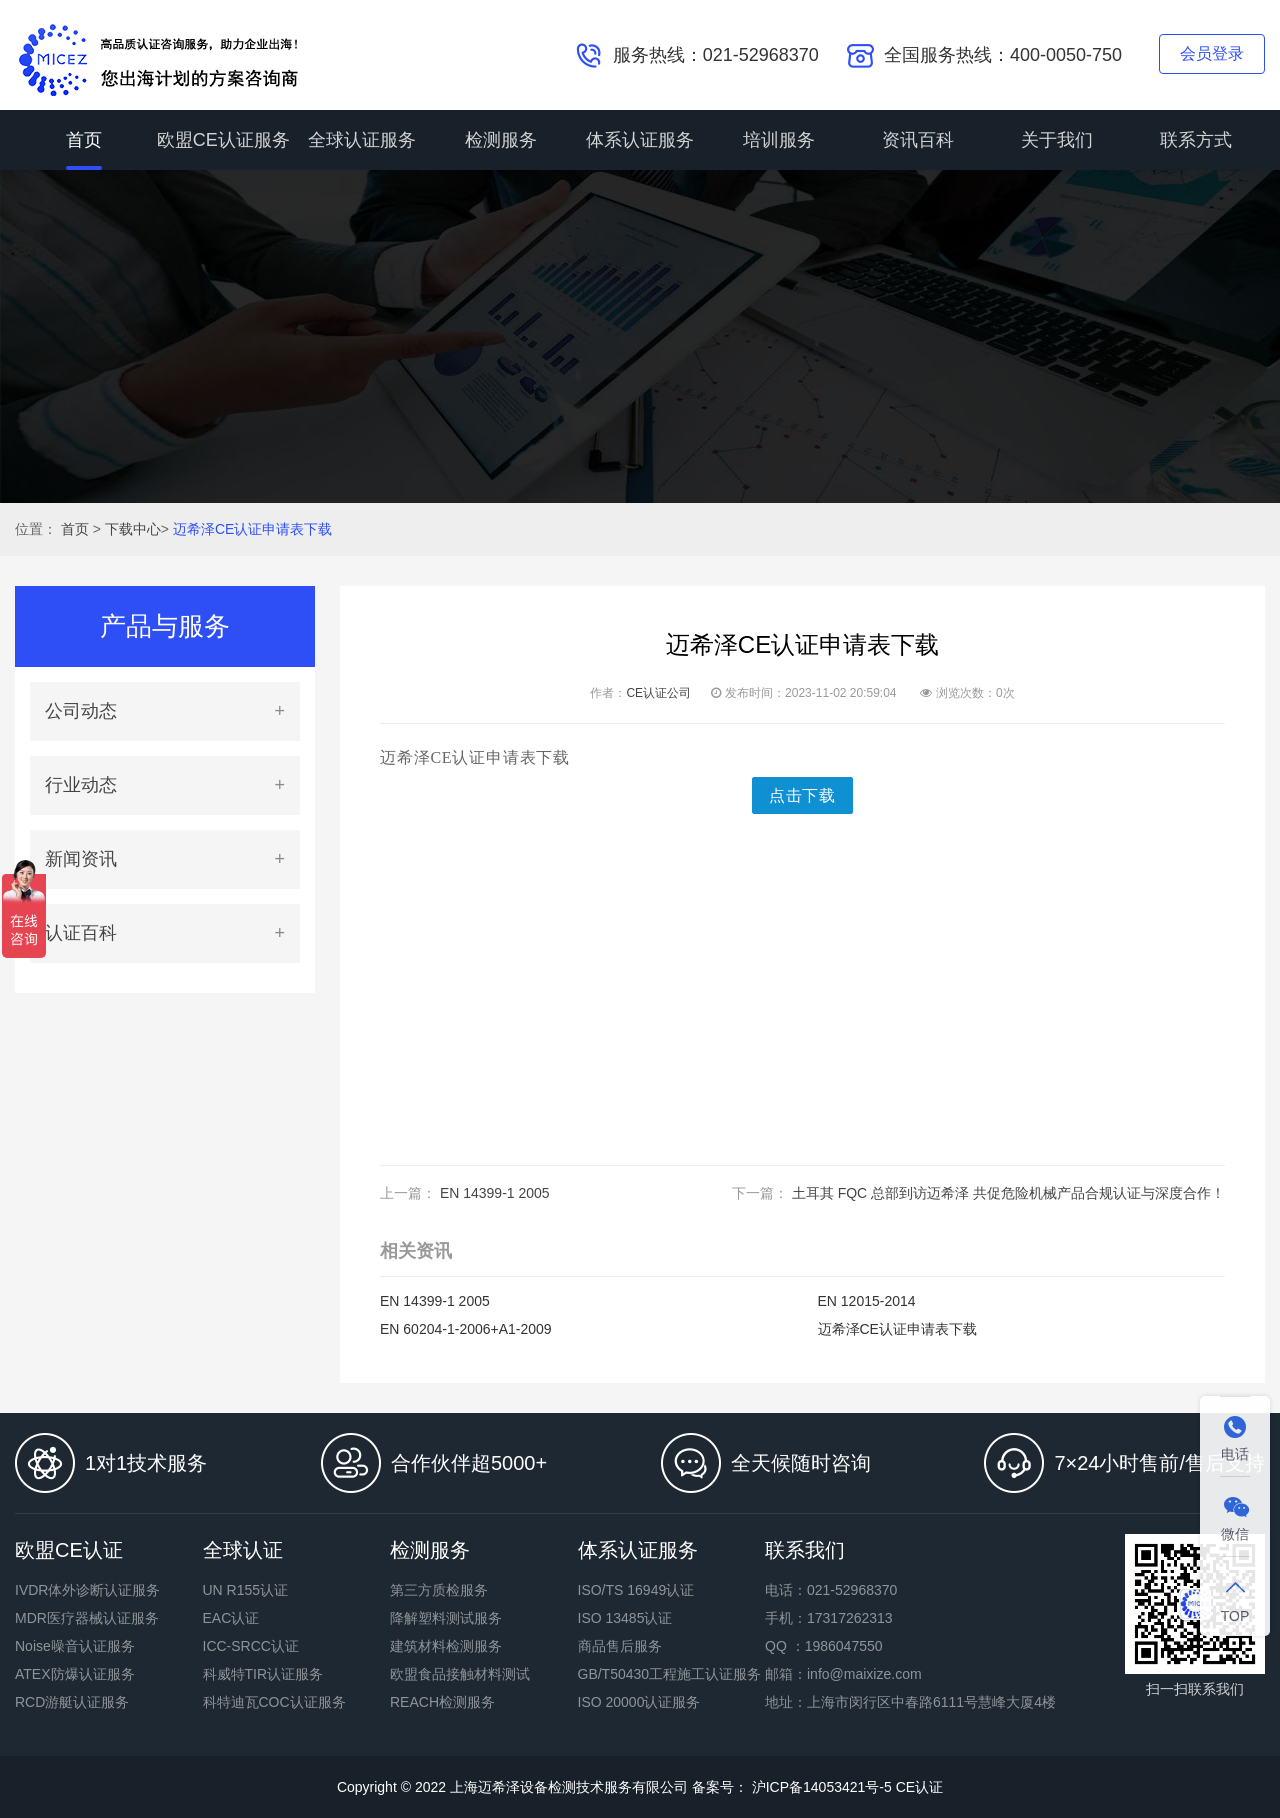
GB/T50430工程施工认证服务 (670, 1674)
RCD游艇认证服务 (72, 1702)
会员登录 (1212, 53)
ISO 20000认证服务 (639, 1702)
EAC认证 (231, 1618)
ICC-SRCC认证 (251, 1646)
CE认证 (919, 1787)
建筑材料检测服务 (446, 1646)
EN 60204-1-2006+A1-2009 (466, 1329)
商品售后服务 (620, 1646)
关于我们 (1057, 140)
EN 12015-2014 (867, 1301)
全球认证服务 (362, 140)
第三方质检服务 (439, 1590)
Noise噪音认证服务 (75, 1646)
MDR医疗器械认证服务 (87, 1618)
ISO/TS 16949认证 (636, 1590)
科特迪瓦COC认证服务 (274, 1702)
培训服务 (779, 140)
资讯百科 (918, 140)
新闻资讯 (81, 859)
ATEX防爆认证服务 (75, 1674)
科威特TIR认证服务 (263, 1674)
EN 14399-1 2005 (495, 1193)
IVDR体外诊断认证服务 (87, 1590)
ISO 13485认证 (625, 1618)
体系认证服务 (640, 140)
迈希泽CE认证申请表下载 (252, 529)
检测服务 (501, 140)
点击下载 (802, 795)
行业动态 (81, 785)
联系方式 (1196, 140)
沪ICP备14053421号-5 (820, 1787)
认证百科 (81, 933)
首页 (84, 140)
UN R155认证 (246, 1590)
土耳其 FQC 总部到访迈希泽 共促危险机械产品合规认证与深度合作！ (1008, 1193)
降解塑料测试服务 (446, 1618)
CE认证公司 (658, 693)
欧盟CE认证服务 (223, 140)
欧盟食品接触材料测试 (460, 1674)
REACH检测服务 (442, 1702)
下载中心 (133, 529)
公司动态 (81, 711)
